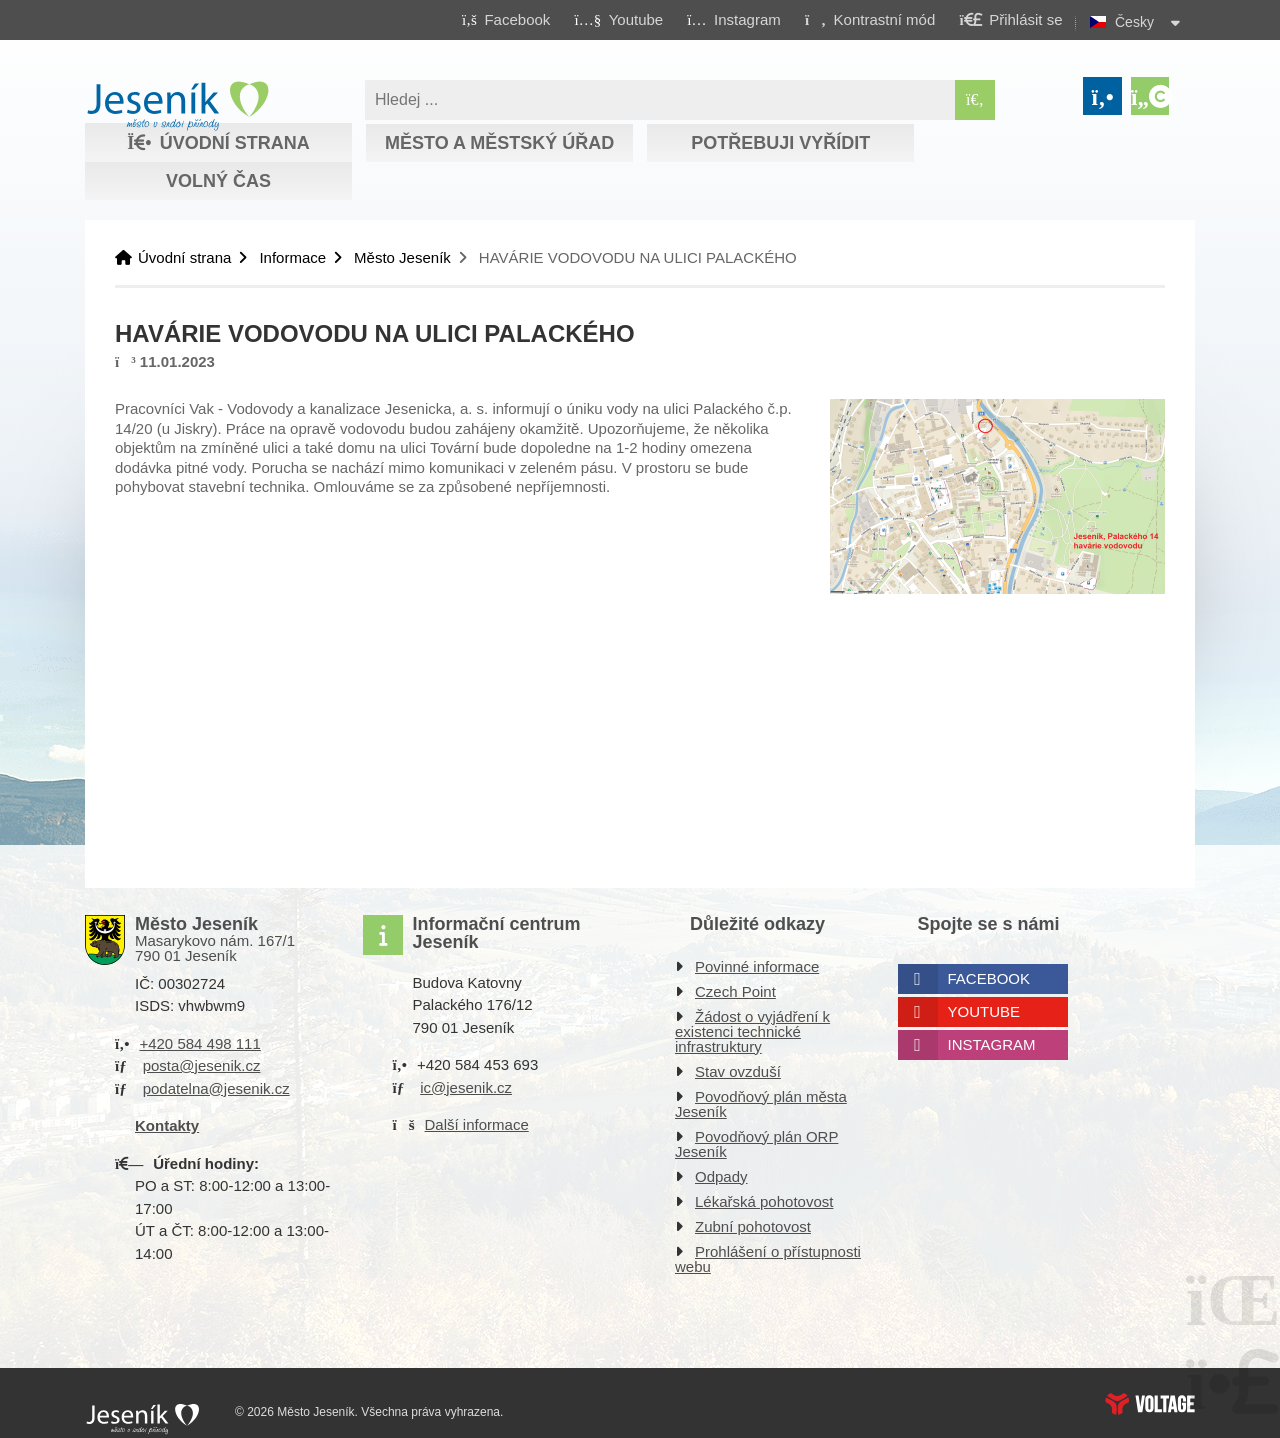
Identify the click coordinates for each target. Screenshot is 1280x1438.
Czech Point (735, 991)
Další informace (477, 1124)
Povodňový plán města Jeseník (761, 1104)
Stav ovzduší (738, 1071)
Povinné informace (757, 966)
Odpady (721, 1176)
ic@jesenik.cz (466, 1087)
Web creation (1150, 1404)
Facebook (989, 978)
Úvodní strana (177, 106)
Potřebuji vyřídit (780, 143)
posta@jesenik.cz (202, 1065)
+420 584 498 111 (199, 1043)
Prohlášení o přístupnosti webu (768, 1259)
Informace (292, 257)
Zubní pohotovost (753, 1226)
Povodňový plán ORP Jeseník (756, 1144)
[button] (869, 19)
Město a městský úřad (499, 143)
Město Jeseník (402, 257)
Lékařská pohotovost (764, 1201)
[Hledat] (975, 100)
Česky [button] (1134, 22)
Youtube (984, 1011)
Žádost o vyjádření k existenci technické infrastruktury (752, 1031)
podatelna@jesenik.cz (216, 1088)
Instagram (992, 1044)
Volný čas (218, 181)
